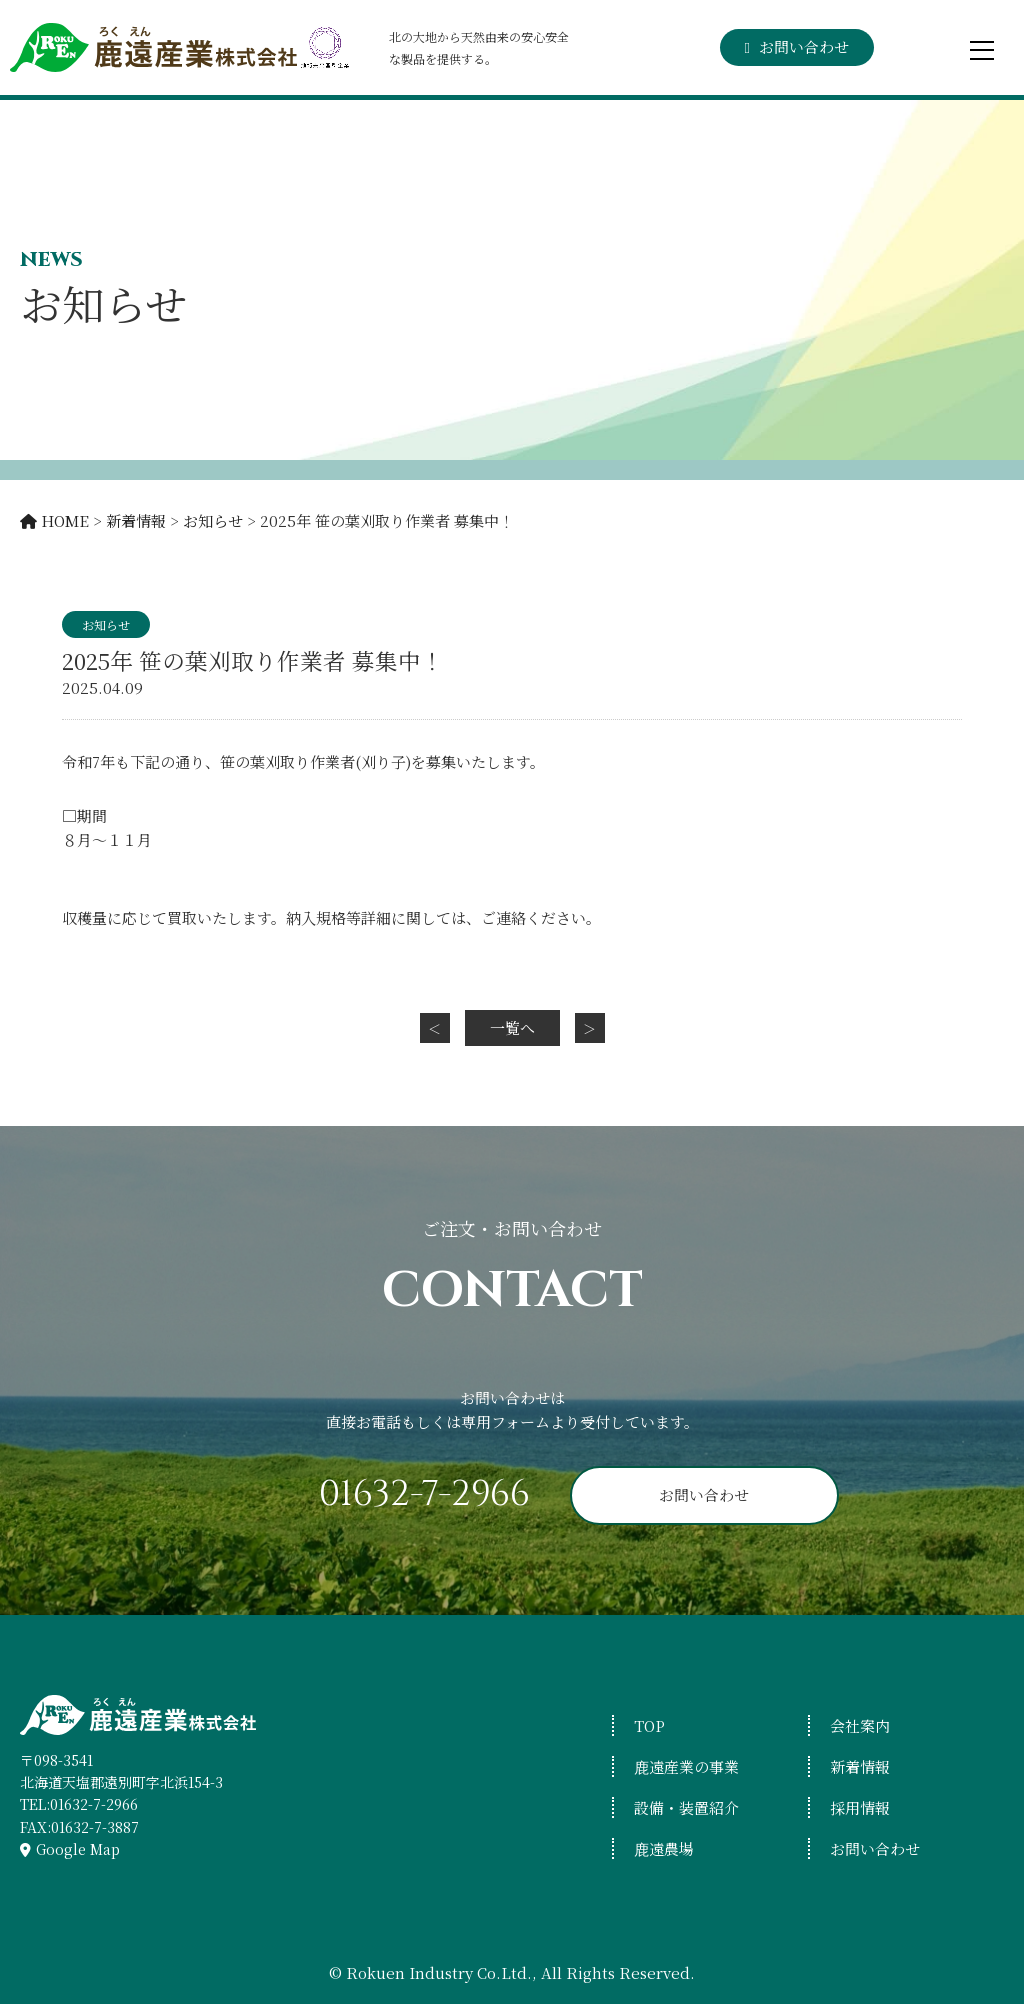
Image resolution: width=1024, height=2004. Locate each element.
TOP (649, 1725)
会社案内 (860, 1725)
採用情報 (860, 1807)
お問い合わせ (802, 46)
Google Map (78, 1849)
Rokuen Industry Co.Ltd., (443, 1972)
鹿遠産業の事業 (686, 1766)
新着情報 (860, 1766)
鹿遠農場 (664, 1848)
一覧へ (512, 1027)
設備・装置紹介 (686, 1807)
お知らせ (106, 624)
